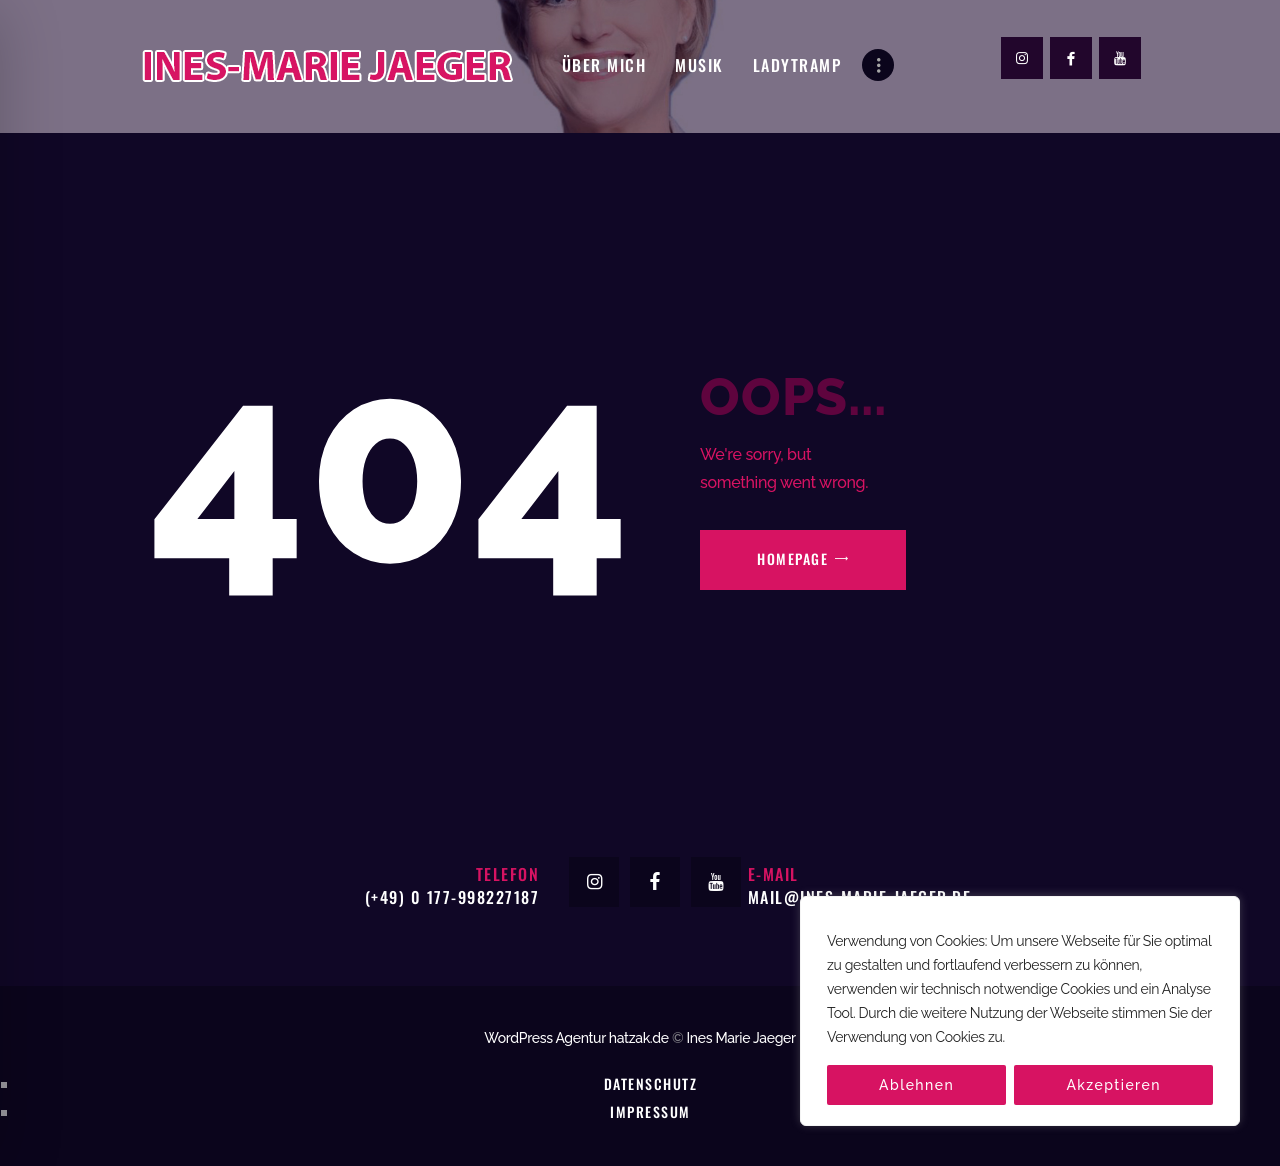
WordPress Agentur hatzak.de (576, 1038)
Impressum (650, 1111)
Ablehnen (916, 1085)
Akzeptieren (1113, 1085)
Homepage (792, 558)
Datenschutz (650, 1083)
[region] (1020, 1011)
